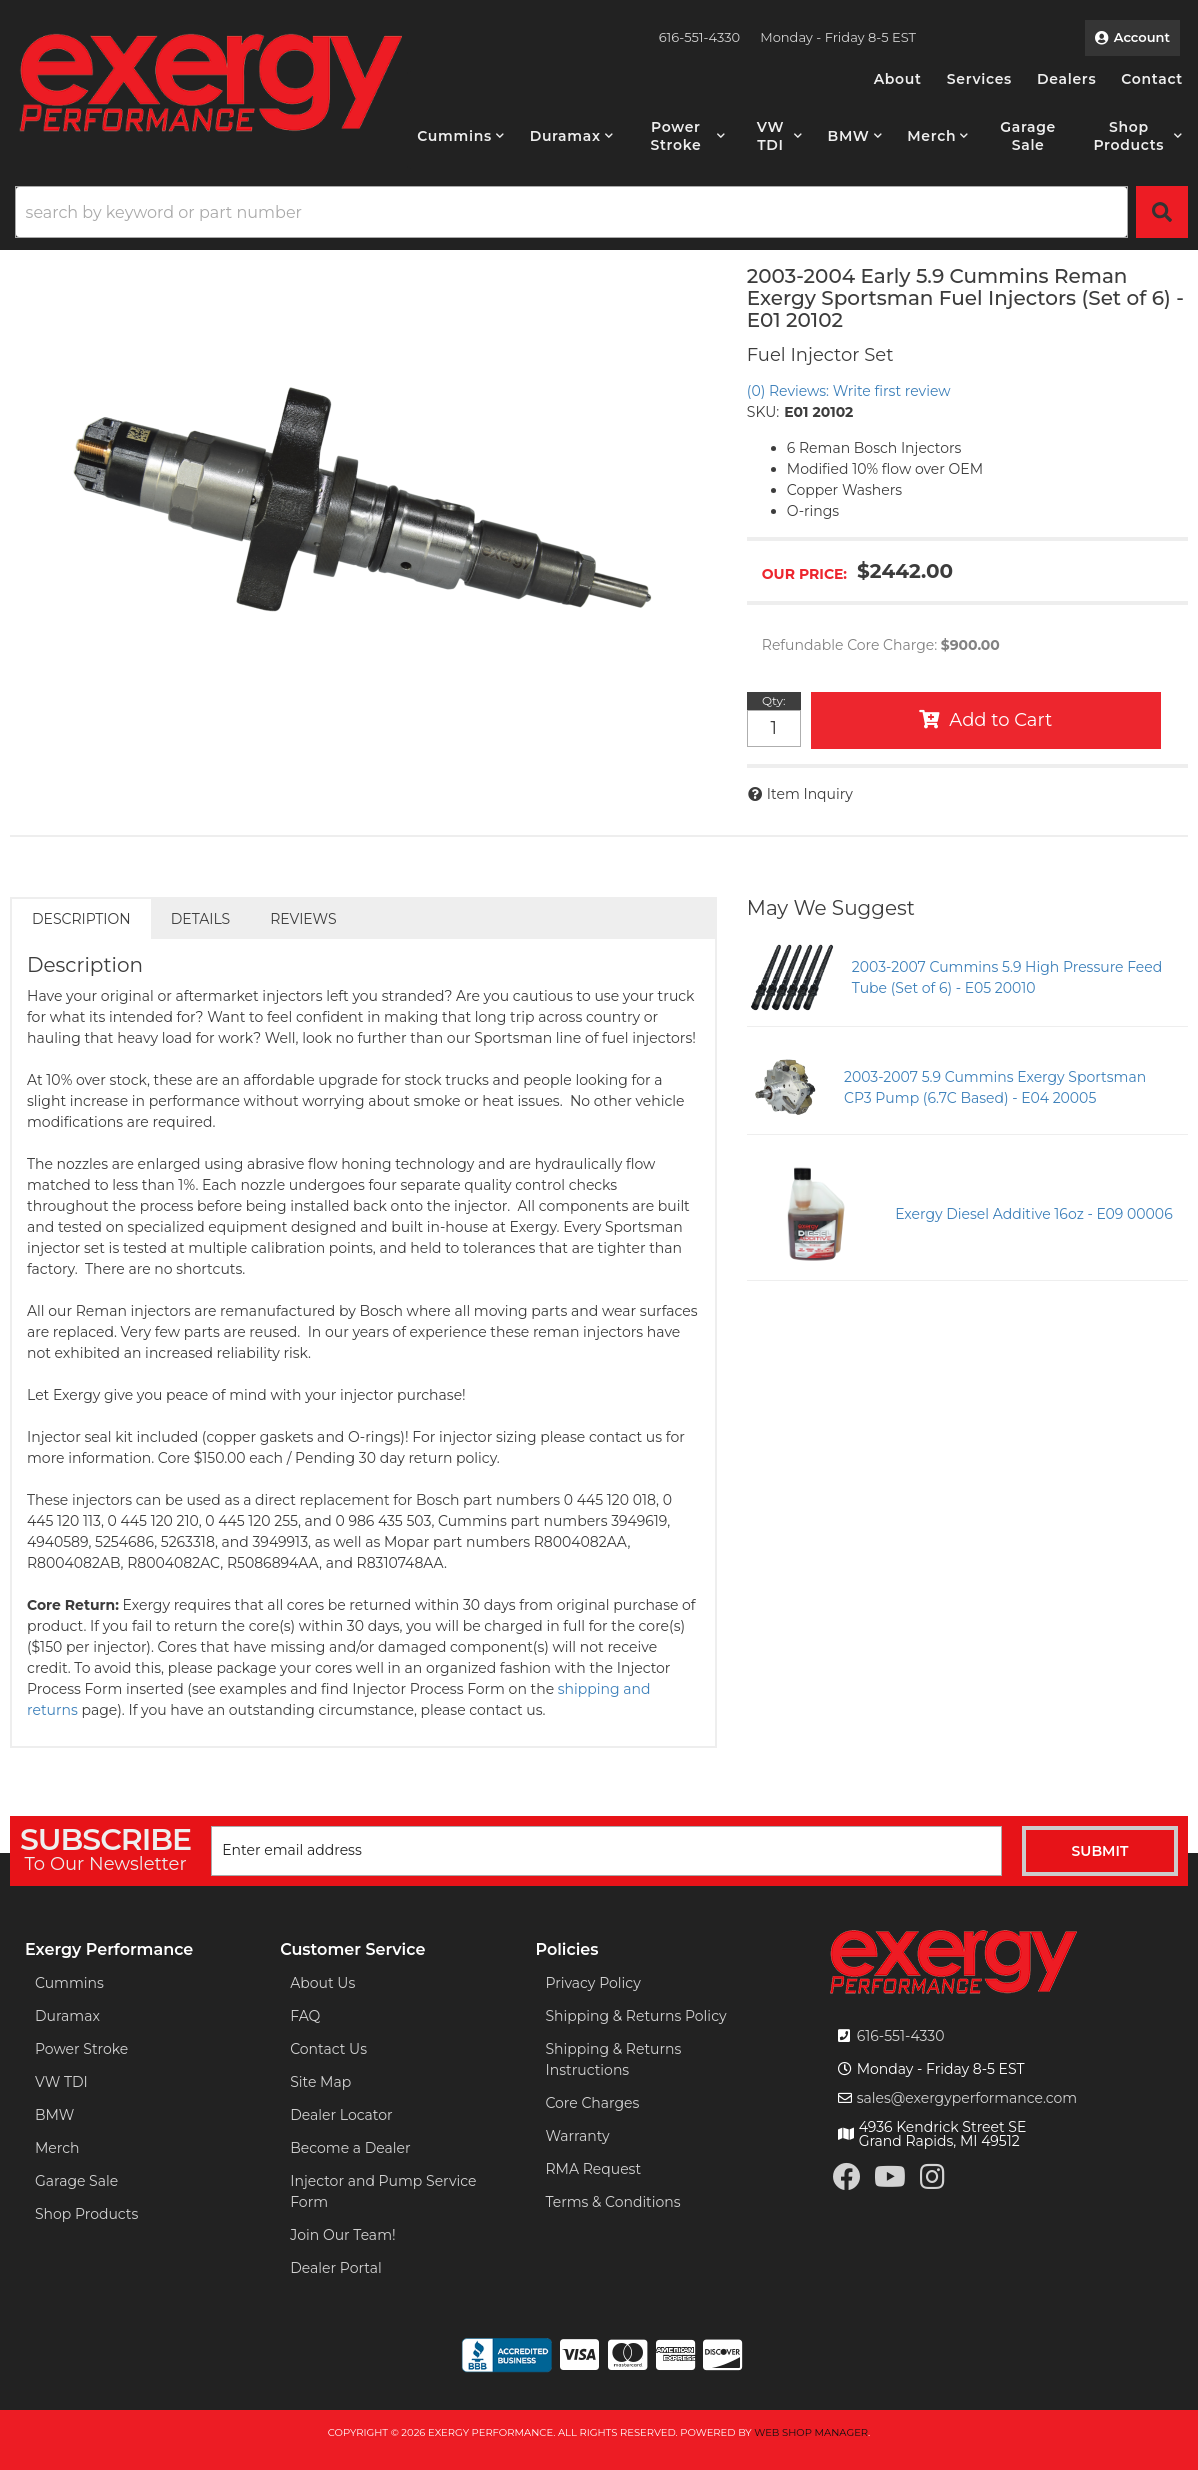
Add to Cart (1000, 720)
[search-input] (571, 212)
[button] (460, 136)
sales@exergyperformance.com (967, 2098)
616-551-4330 (901, 2036)
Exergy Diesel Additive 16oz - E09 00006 (1034, 1214)
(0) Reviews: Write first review (849, 391)
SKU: (763, 412)
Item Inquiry (810, 794)
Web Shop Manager (811, 2432)
